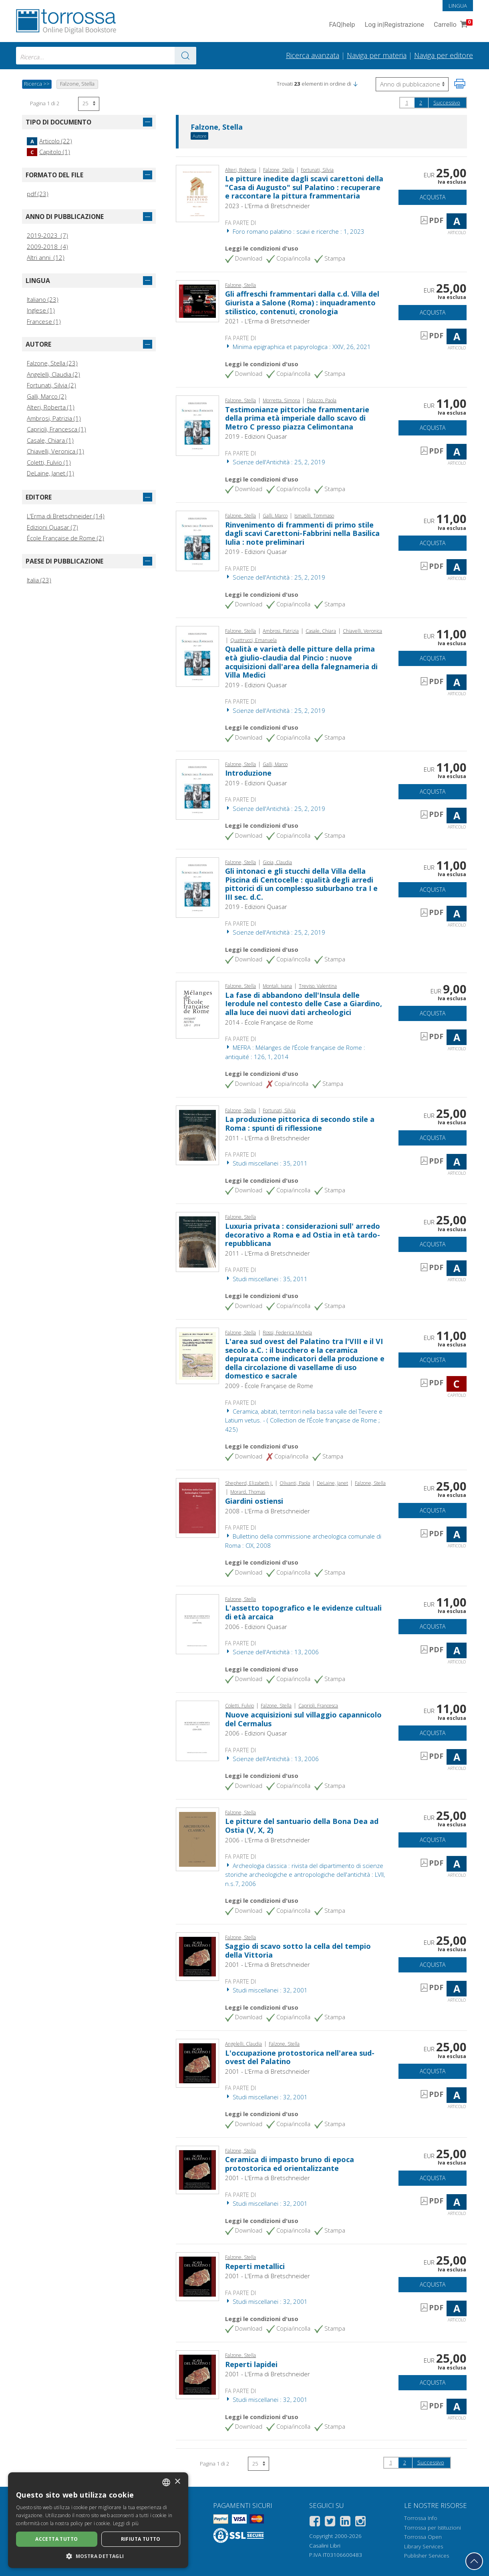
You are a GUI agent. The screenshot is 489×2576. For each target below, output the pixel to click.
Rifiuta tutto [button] (141, 2539)
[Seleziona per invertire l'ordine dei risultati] (412, 84)
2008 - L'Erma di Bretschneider (267, 1511)
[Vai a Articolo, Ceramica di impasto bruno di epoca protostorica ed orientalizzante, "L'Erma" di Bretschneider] (197, 2169)
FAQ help (342, 25)
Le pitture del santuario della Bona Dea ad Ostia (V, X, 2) (301, 1825)
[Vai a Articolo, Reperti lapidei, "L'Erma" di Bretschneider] (197, 2374)
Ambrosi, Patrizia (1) (54, 418)
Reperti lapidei (251, 2364)
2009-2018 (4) (47, 247)
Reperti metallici (255, 2266)
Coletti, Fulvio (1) (49, 462)
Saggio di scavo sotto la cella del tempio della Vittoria (298, 1950)
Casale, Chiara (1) (50, 440)
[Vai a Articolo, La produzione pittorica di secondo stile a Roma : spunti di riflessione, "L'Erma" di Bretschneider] (197, 1135)
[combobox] (106, 55)
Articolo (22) (49, 141)
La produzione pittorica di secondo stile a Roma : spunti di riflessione (299, 1123)
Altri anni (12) (45, 257)
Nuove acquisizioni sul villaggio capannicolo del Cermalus (303, 1719)
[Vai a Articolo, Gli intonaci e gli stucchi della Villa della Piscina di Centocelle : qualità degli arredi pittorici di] (197, 887)
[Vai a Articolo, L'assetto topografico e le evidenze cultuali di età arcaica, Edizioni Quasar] (197, 1623)
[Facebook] (315, 2522)
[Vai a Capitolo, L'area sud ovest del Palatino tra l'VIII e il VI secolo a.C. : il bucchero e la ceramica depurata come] (197, 1355)
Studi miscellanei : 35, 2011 (266, 1163)
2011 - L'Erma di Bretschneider (267, 1138)
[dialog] (98, 2520)
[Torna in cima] (474, 2561)
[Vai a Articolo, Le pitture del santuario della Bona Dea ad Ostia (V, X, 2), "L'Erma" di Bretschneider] (197, 1838)
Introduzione (248, 773)
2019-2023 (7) (47, 235)
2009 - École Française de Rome (269, 1386)
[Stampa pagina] (460, 83)
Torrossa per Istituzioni (432, 2527)
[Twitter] (330, 2522)
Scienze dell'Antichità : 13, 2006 (272, 1652)
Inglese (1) (41, 310)
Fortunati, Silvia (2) (51, 385)
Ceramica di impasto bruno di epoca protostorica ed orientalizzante (289, 2164)
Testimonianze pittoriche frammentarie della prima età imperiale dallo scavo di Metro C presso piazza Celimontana (297, 418)
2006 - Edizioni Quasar (256, 1627)
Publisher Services (426, 2555)
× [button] (177, 2482)
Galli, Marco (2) (46, 396)
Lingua (458, 5)
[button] (355, 83)
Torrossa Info (420, 2518)
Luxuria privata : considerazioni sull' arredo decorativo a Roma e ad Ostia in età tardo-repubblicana (302, 1234)
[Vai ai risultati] (185, 55)
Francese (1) (44, 321)
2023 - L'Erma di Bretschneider (267, 206)
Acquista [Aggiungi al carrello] (432, 197)
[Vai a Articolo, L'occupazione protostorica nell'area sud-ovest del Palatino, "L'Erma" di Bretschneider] (197, 2062)
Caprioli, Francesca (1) (56, 429)
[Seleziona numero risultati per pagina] (88, 104)
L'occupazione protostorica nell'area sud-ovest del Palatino (299, 2057)
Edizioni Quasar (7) (52, 527)
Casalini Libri (324, 2545)
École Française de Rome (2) (65, 538)
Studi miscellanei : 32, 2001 (266, 1990)
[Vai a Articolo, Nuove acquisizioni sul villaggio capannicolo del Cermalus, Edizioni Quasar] (197, 1730)
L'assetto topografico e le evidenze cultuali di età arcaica (303, 1612)
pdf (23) (37, 194)
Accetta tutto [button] (56, 2539)
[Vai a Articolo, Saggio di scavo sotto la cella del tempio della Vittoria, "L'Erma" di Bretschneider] (197, 1956)
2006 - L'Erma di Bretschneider (267, 1840)
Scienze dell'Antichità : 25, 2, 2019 (275, 462)
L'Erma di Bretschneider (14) (66, 516)
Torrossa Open (423, 2536)
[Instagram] (360, 2522)
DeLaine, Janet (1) (50, 473)
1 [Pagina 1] (406, 102)
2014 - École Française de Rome (269, 1022)
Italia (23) (39, 580)
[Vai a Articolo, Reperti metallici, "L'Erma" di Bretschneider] (197, 2276)
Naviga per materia (376, 55)
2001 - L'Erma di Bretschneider (267, 1964)
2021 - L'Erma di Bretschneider (267, 321)
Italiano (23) (42, 299)
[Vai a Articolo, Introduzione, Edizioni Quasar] (197, 788)
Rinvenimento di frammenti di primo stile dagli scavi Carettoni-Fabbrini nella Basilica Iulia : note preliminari (302, 533)
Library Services (423, 2546)
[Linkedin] (345, 2522)
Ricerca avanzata (312, 55)
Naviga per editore (443, 55)
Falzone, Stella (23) (52, 363)
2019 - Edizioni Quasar (256, 436)
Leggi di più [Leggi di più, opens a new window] (126, 2523)
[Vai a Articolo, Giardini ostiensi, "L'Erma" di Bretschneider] (197, 1507)
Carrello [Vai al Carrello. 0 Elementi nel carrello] (452, 25)
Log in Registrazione (394, 25)
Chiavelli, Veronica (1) (55, 451)
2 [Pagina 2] (420, 102)
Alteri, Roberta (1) (50, 407)
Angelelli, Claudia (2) (53, 374)
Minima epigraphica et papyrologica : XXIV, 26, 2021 (298, 347)
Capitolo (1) (48, 152)
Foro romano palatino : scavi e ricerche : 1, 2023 (294, 231)
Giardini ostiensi (254, 1501)
